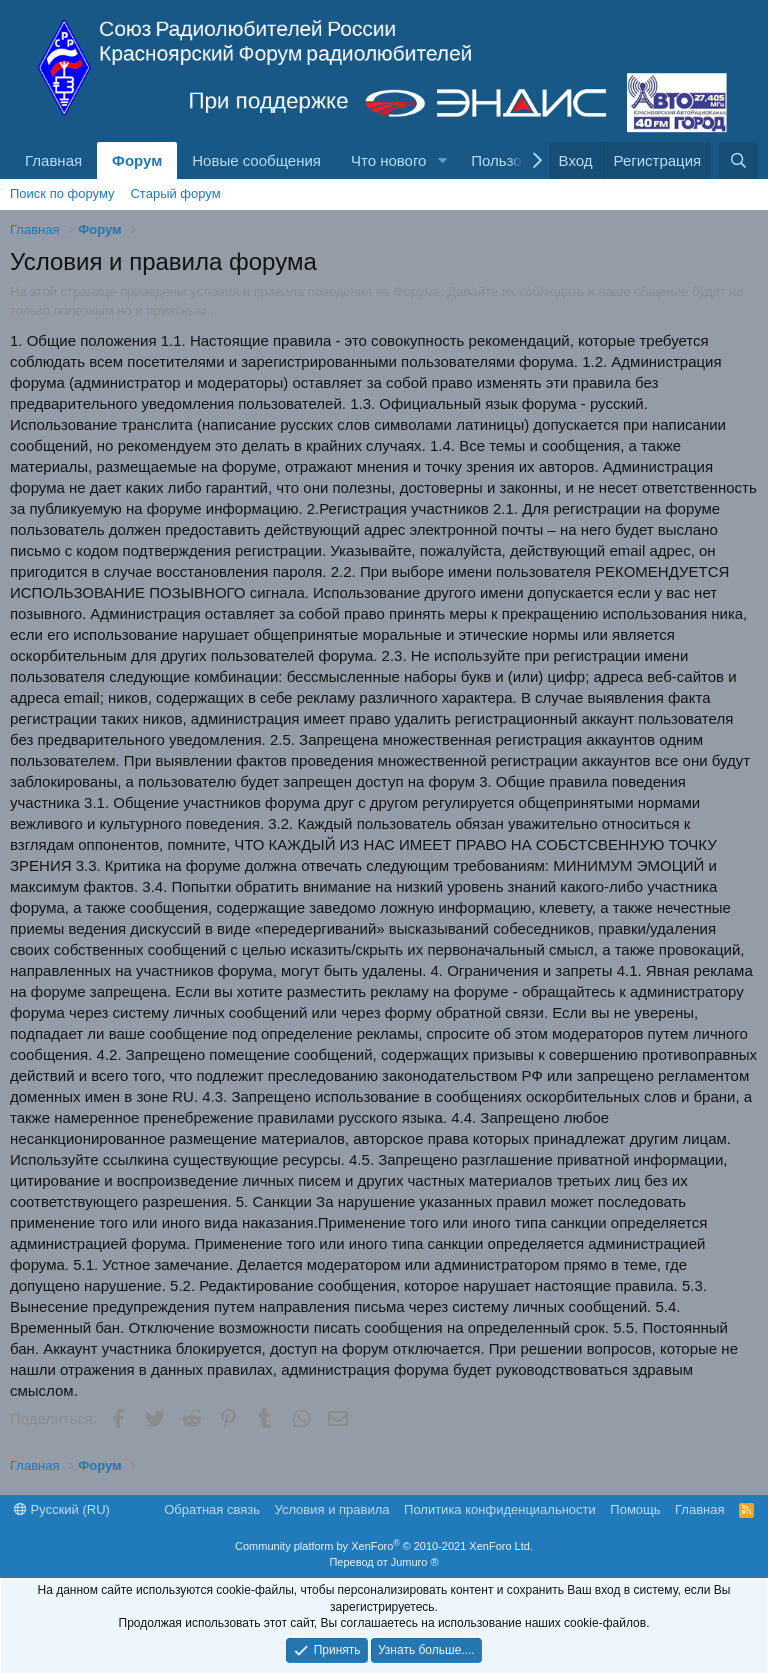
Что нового (388, 160)
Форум (137, 160)
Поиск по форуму (62, 193)
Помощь (635, 1509)
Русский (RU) (62, 1509)
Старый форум (175, 193)
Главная (53, 160)
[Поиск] (738, 160)
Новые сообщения (256, 160)
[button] (442, 160)
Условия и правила (332, 1509)
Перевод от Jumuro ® (383, 1562)
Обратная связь (212, 1509)
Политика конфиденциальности (500, 1509)
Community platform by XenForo (384, 1546)
